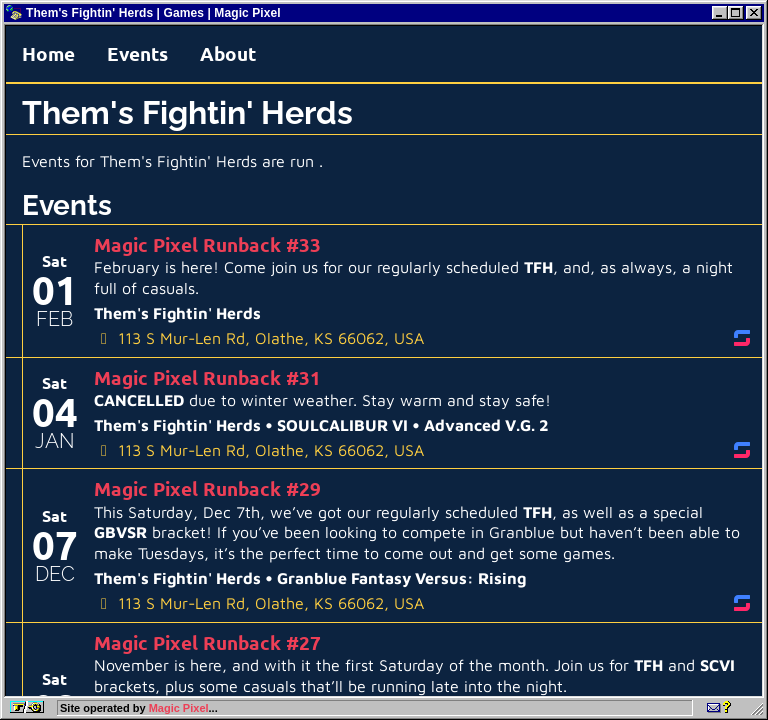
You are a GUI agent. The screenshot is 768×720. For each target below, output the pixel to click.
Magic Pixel (179, 708)
